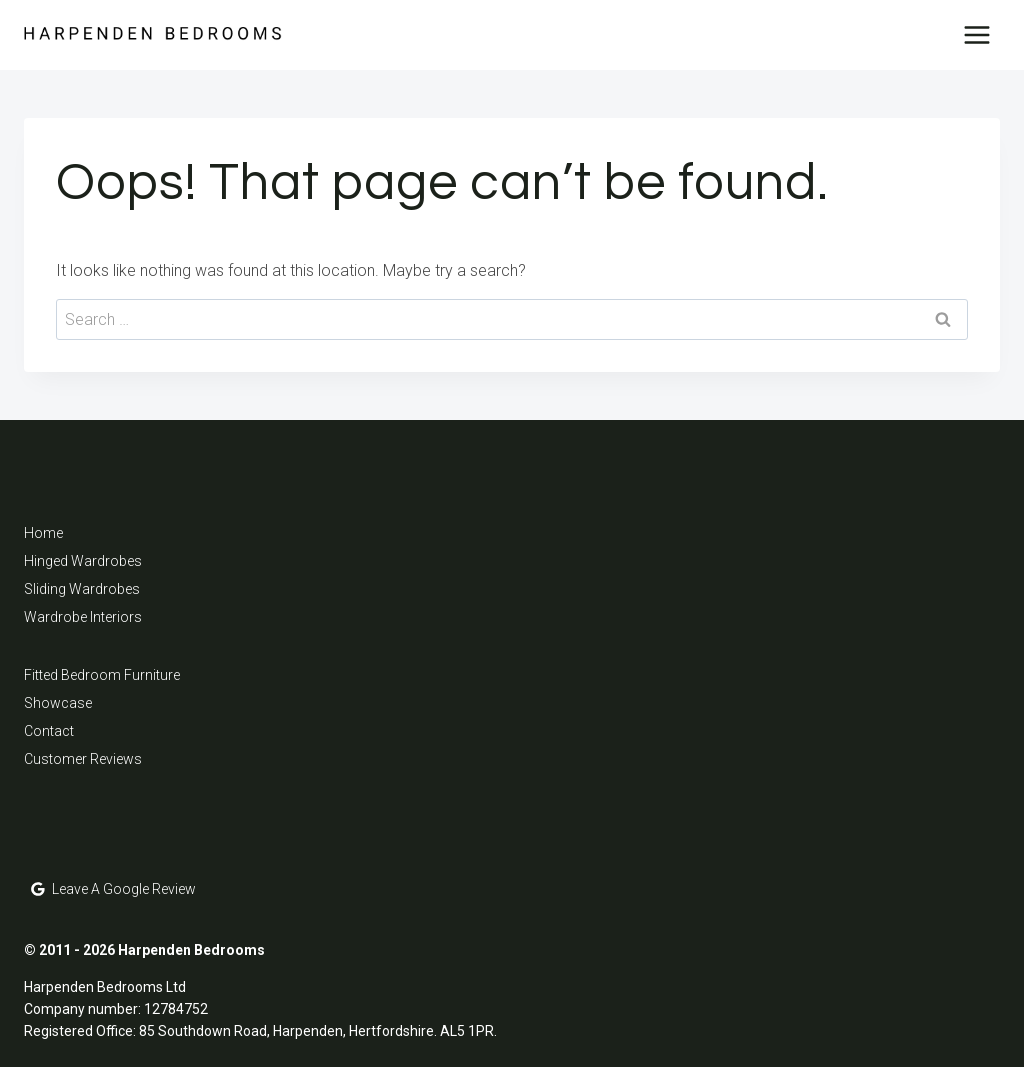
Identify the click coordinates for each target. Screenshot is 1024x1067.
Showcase (58, 703)
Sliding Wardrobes (82, 589)
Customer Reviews (83, 759)
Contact (49, 731)
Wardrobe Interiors (83, 617)
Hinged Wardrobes (83, 561)
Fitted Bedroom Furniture (102, 675)
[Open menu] (976, 34)
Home (43, 533)
